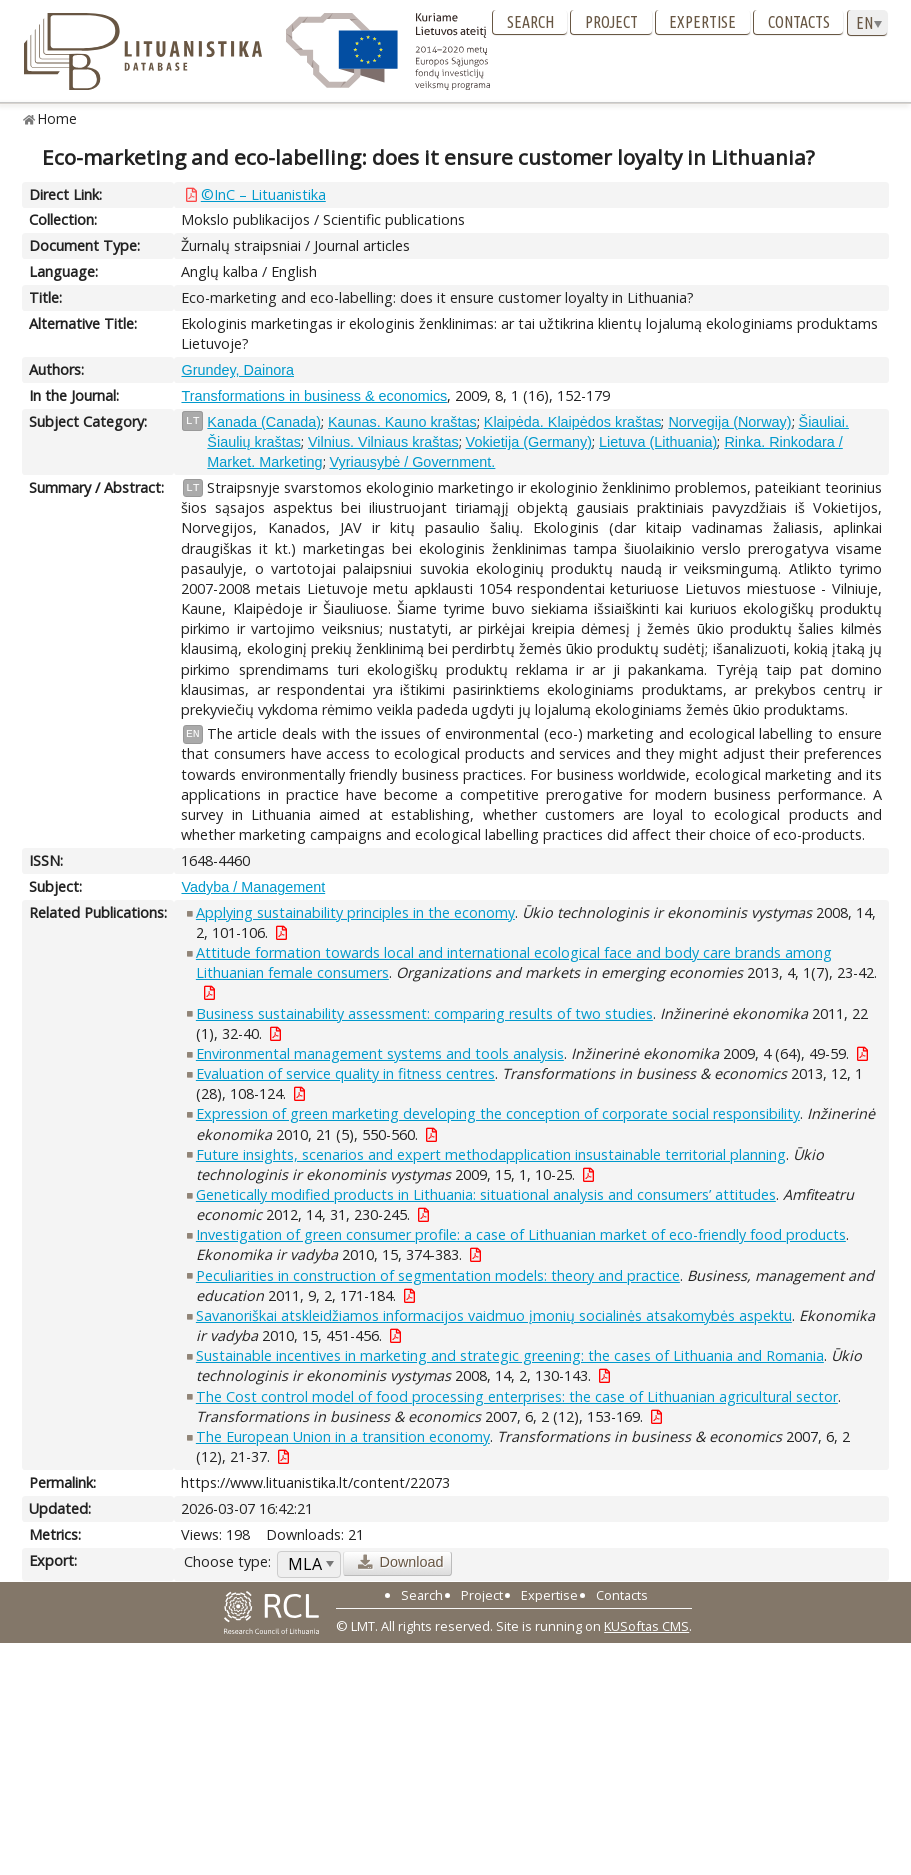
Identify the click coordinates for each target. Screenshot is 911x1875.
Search (530, 22)
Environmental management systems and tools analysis (380, 1053)
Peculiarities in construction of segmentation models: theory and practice (438, 1275)
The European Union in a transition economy (343, 1436)
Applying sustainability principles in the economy (355, 912)
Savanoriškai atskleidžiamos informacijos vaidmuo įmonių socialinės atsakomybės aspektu (494, 1315)
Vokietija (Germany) (529, 442)
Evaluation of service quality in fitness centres (345, 1073)
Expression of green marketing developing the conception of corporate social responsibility (498, 1113)
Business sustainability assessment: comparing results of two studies (424, 1013)
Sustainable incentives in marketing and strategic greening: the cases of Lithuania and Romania (510, 1355)
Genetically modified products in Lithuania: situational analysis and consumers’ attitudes (486, 1194)
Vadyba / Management (253, 887)
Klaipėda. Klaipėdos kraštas (573, 422)
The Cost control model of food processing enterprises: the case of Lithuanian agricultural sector (517, 1396)
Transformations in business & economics (314, 396)
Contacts (799, 22)
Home (57, 118)
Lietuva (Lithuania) (658, 442)
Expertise (702, 22)
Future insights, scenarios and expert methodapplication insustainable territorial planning (491, 1154)
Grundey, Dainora (237, 370)
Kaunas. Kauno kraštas (402, 422)
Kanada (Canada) (264, 422)
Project (611, 22)
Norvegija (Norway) (729, 422)
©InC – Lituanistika (263, 194)
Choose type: (227, 1561)
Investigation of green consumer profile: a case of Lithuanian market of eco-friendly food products (521, 1234)
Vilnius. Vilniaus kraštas (383, 442)
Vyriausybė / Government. (413, 462)
